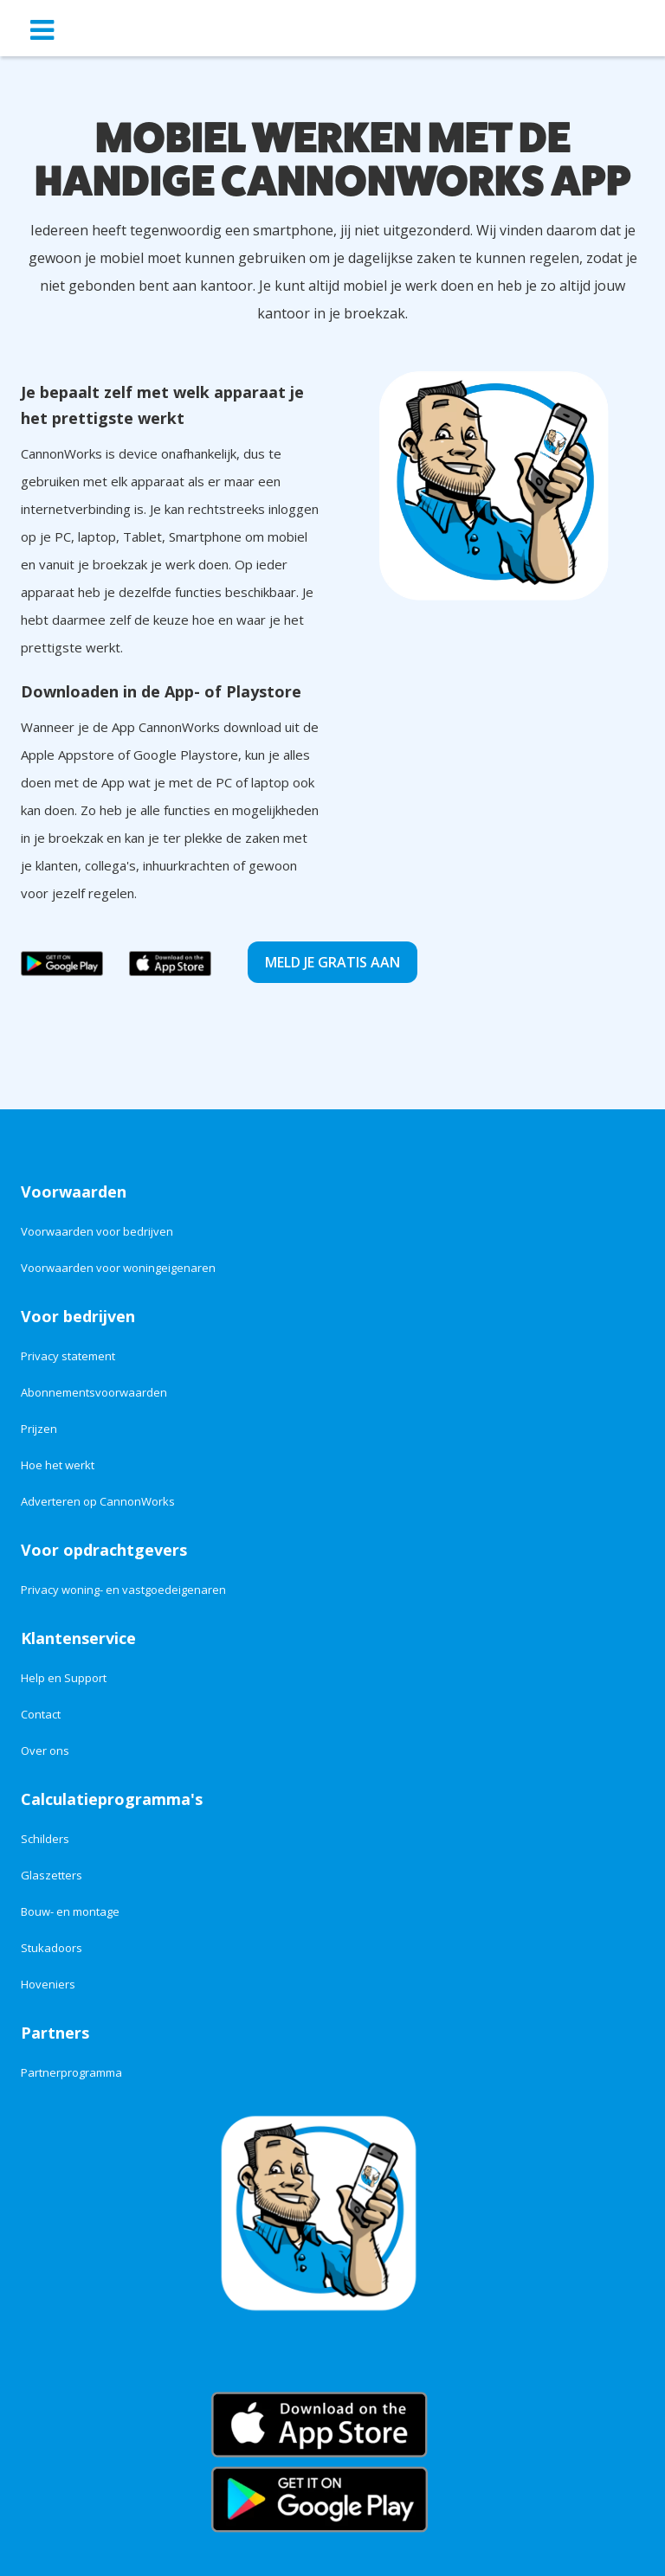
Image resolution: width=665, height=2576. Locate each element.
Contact (41, 1714)
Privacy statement (68, 1356)
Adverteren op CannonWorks (98, 1501)
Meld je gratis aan (332, 962)
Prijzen (39, 1428)
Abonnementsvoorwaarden (94, 1392)
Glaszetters (51, 1875)
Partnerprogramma (71, 2072)
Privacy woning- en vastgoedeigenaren (123, 1589)
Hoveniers (48, 1984)
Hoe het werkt (57, 1465)
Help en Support (64, 1678)
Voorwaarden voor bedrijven (97, 1231)
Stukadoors (51, 1948)
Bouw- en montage (70, 1911)
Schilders (45, 1839)
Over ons (45, 1750)
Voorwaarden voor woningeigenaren (118, 1267)
